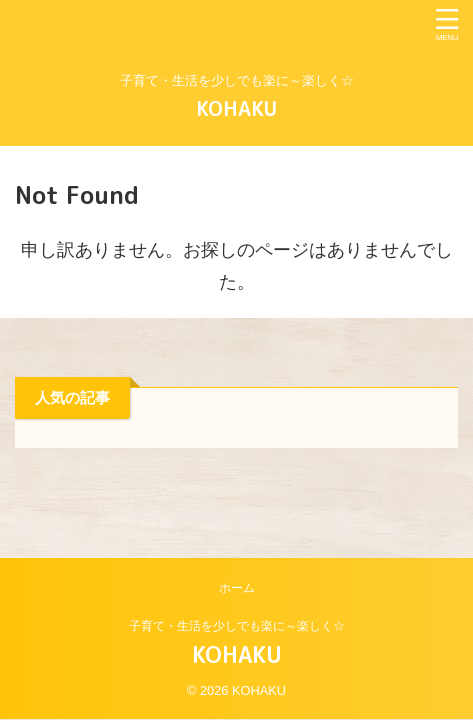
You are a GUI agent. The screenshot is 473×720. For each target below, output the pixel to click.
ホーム (237, 588)
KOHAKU (236, 108)
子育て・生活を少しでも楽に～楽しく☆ (237, 626)
